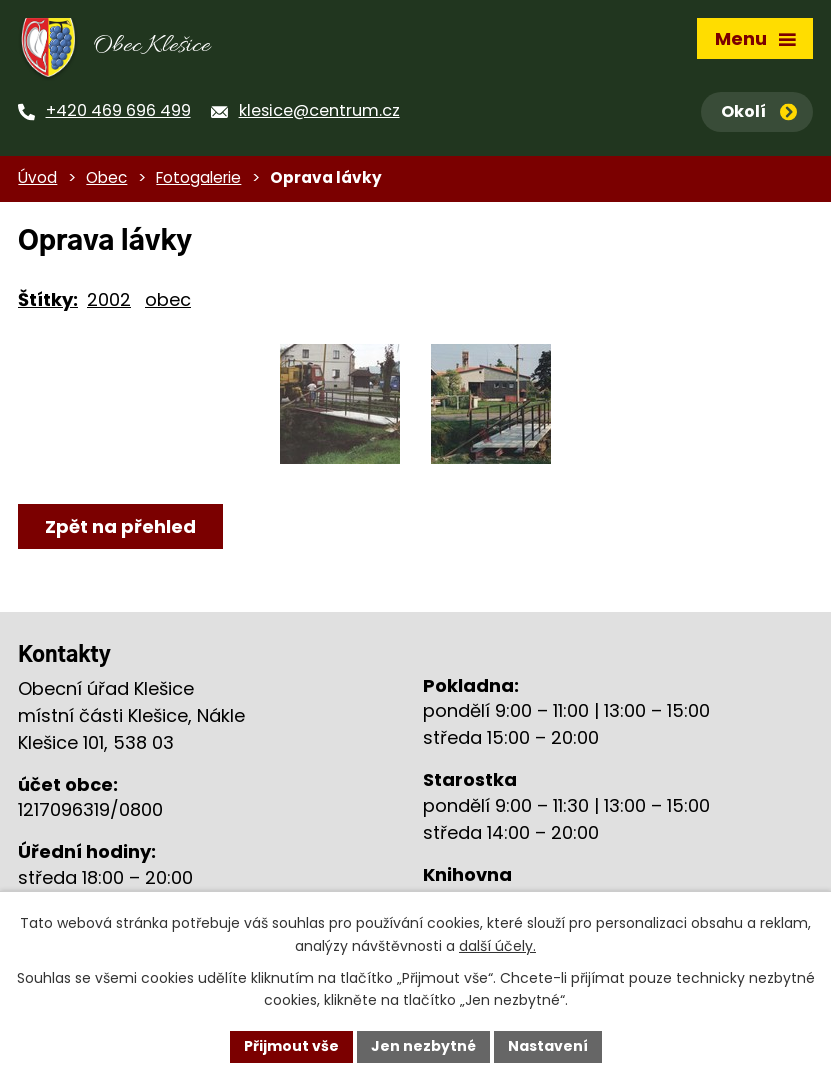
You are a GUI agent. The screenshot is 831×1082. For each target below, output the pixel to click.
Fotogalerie (198, 177)
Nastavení (548, 1046)
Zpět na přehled (120, 526)
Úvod (37, 177)
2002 (109, 299)
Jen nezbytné (423, 1046)
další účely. (497, 946)
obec (168, 299)
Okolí (759, 111)
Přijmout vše (291, 1046)
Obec (106, 177)
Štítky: (48, 299)
